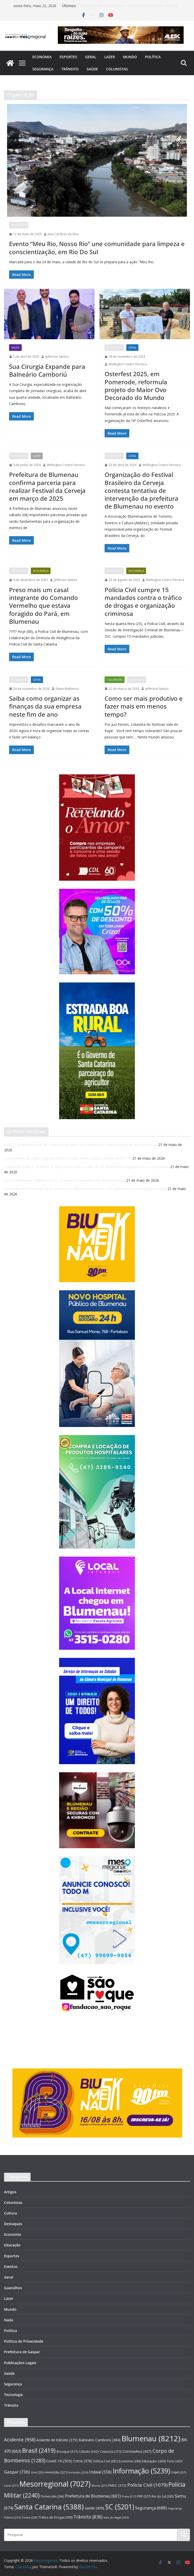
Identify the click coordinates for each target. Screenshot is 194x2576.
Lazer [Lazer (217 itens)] (11, 2485)
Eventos (11, 2266)
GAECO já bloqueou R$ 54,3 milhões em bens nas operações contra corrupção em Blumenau (80, 1144)
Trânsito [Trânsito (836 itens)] (88, 2517)
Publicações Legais (20, 2362)
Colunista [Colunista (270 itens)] (111, 2451)
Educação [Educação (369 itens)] (154, 2461)
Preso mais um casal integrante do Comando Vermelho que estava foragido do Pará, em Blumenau (43, 606)
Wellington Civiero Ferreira (128, 364)
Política (153, 56)
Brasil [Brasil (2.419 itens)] (39, 2450)
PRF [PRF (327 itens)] (144, 2496)
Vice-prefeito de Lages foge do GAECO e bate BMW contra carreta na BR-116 (67, 1158)
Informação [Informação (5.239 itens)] (141, 2471)
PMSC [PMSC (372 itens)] (117, 2485)
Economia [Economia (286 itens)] (130, 2461)
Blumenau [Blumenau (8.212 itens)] (151, 2438)
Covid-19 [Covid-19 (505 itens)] (59, 2460)
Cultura (10, 2213)
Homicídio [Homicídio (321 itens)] (56, 2472)
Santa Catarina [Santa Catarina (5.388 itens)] (49, 2506)
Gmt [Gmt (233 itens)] (37, 2472)
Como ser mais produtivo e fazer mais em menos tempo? (144, 706)
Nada (8, 2320)
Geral (90, 56)
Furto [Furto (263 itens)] (174, 2461)
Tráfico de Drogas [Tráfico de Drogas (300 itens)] (55, 2517)
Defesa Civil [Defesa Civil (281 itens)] (105, 2461)
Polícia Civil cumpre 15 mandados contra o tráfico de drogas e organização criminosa (143, 602)
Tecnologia (13, 2394)
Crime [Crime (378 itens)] (82, 2461)
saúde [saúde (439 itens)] (94, 2508)
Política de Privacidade (23, 2341)
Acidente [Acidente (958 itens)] (19, 2439)
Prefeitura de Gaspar (22, 2351)
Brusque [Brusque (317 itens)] (67, 2451)
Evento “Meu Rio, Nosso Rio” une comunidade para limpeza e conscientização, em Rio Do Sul (97, 247)
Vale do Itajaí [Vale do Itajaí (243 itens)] (116, 2517)
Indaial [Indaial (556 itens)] (100, 2472)
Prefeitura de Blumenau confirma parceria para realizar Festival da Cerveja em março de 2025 (47, 486)
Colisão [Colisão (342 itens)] (89, 2451)
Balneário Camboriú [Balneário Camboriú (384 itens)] (99, 2440)
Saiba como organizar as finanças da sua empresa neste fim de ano (45, 706)
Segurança (42, 69)
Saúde (92, 69)
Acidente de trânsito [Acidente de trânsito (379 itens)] (57, 2440)
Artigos (10, 2191)
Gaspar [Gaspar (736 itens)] (17, 2472)
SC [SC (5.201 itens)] (119, 2506)
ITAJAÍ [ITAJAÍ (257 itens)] (178, 2472)
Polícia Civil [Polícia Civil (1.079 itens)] (147, 2485)
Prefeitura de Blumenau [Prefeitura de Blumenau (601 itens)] (93, 2496)
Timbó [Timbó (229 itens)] (29, 2517)
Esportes (68, 56)
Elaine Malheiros (67, 689)
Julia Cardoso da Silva (63, 234)
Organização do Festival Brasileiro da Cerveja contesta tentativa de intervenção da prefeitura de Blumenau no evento (141, 490)
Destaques (18, 225)
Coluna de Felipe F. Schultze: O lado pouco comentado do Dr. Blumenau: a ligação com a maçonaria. (86, 1166)
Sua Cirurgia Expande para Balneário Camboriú (47, 370)
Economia (42, 56)
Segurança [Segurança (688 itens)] (151, 2508)
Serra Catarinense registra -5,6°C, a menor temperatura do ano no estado (64, 1180)
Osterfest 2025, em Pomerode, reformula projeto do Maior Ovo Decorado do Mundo (136, 386)
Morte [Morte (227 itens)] (99, 2485)
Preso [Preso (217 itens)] (129, 2496)
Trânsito (70, 69)
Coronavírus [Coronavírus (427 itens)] (137, 2451)
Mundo (130, 56)
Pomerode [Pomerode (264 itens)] (52, 2496)
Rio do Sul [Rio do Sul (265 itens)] (163, 2496)
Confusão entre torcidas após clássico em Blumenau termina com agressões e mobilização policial (128, 8)
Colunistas (117, 69)
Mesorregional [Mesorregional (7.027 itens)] (55, 2484)
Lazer (109, 56)
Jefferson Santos (56, 356)
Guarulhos (13, 2287)
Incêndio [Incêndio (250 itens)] (78, 2472)
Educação (12, 2245)
